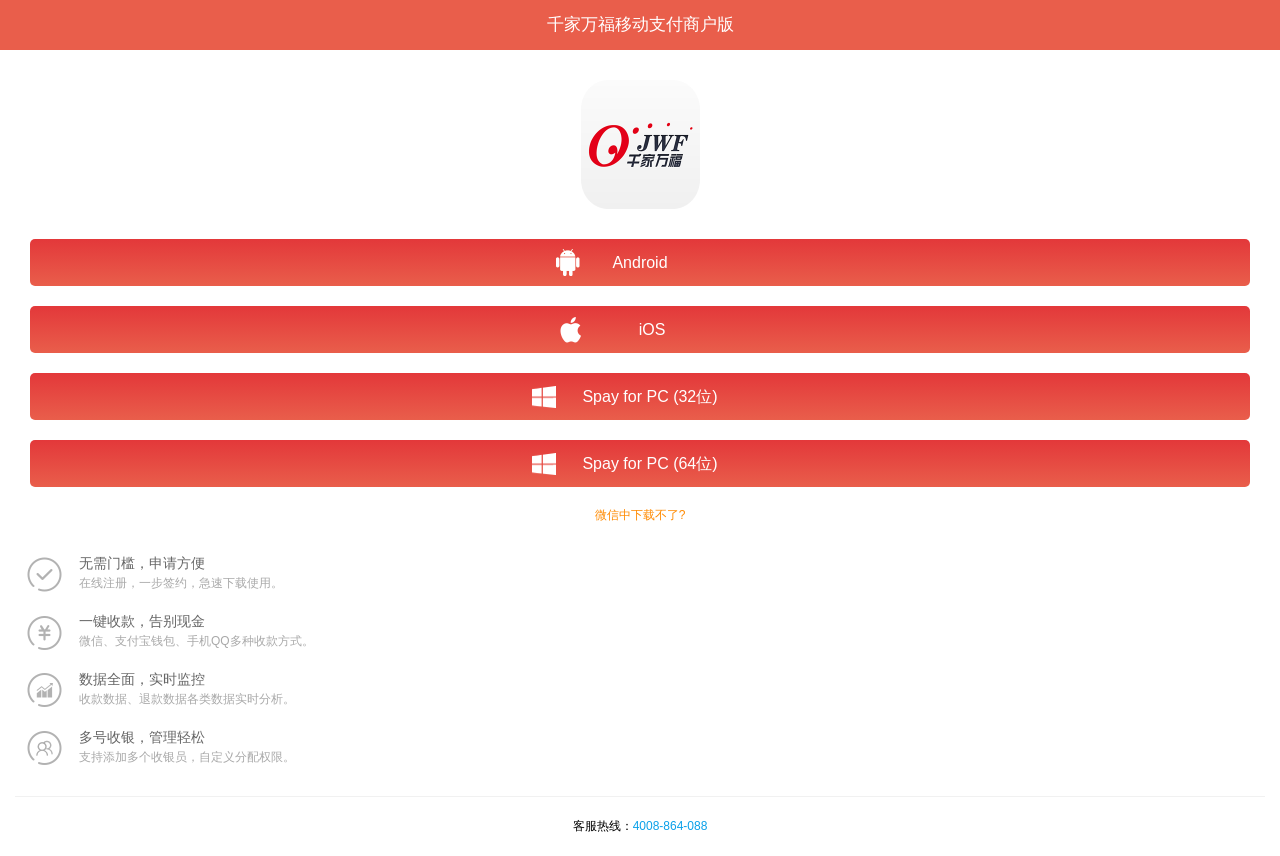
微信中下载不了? (640, 515)
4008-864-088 (670, 826)
